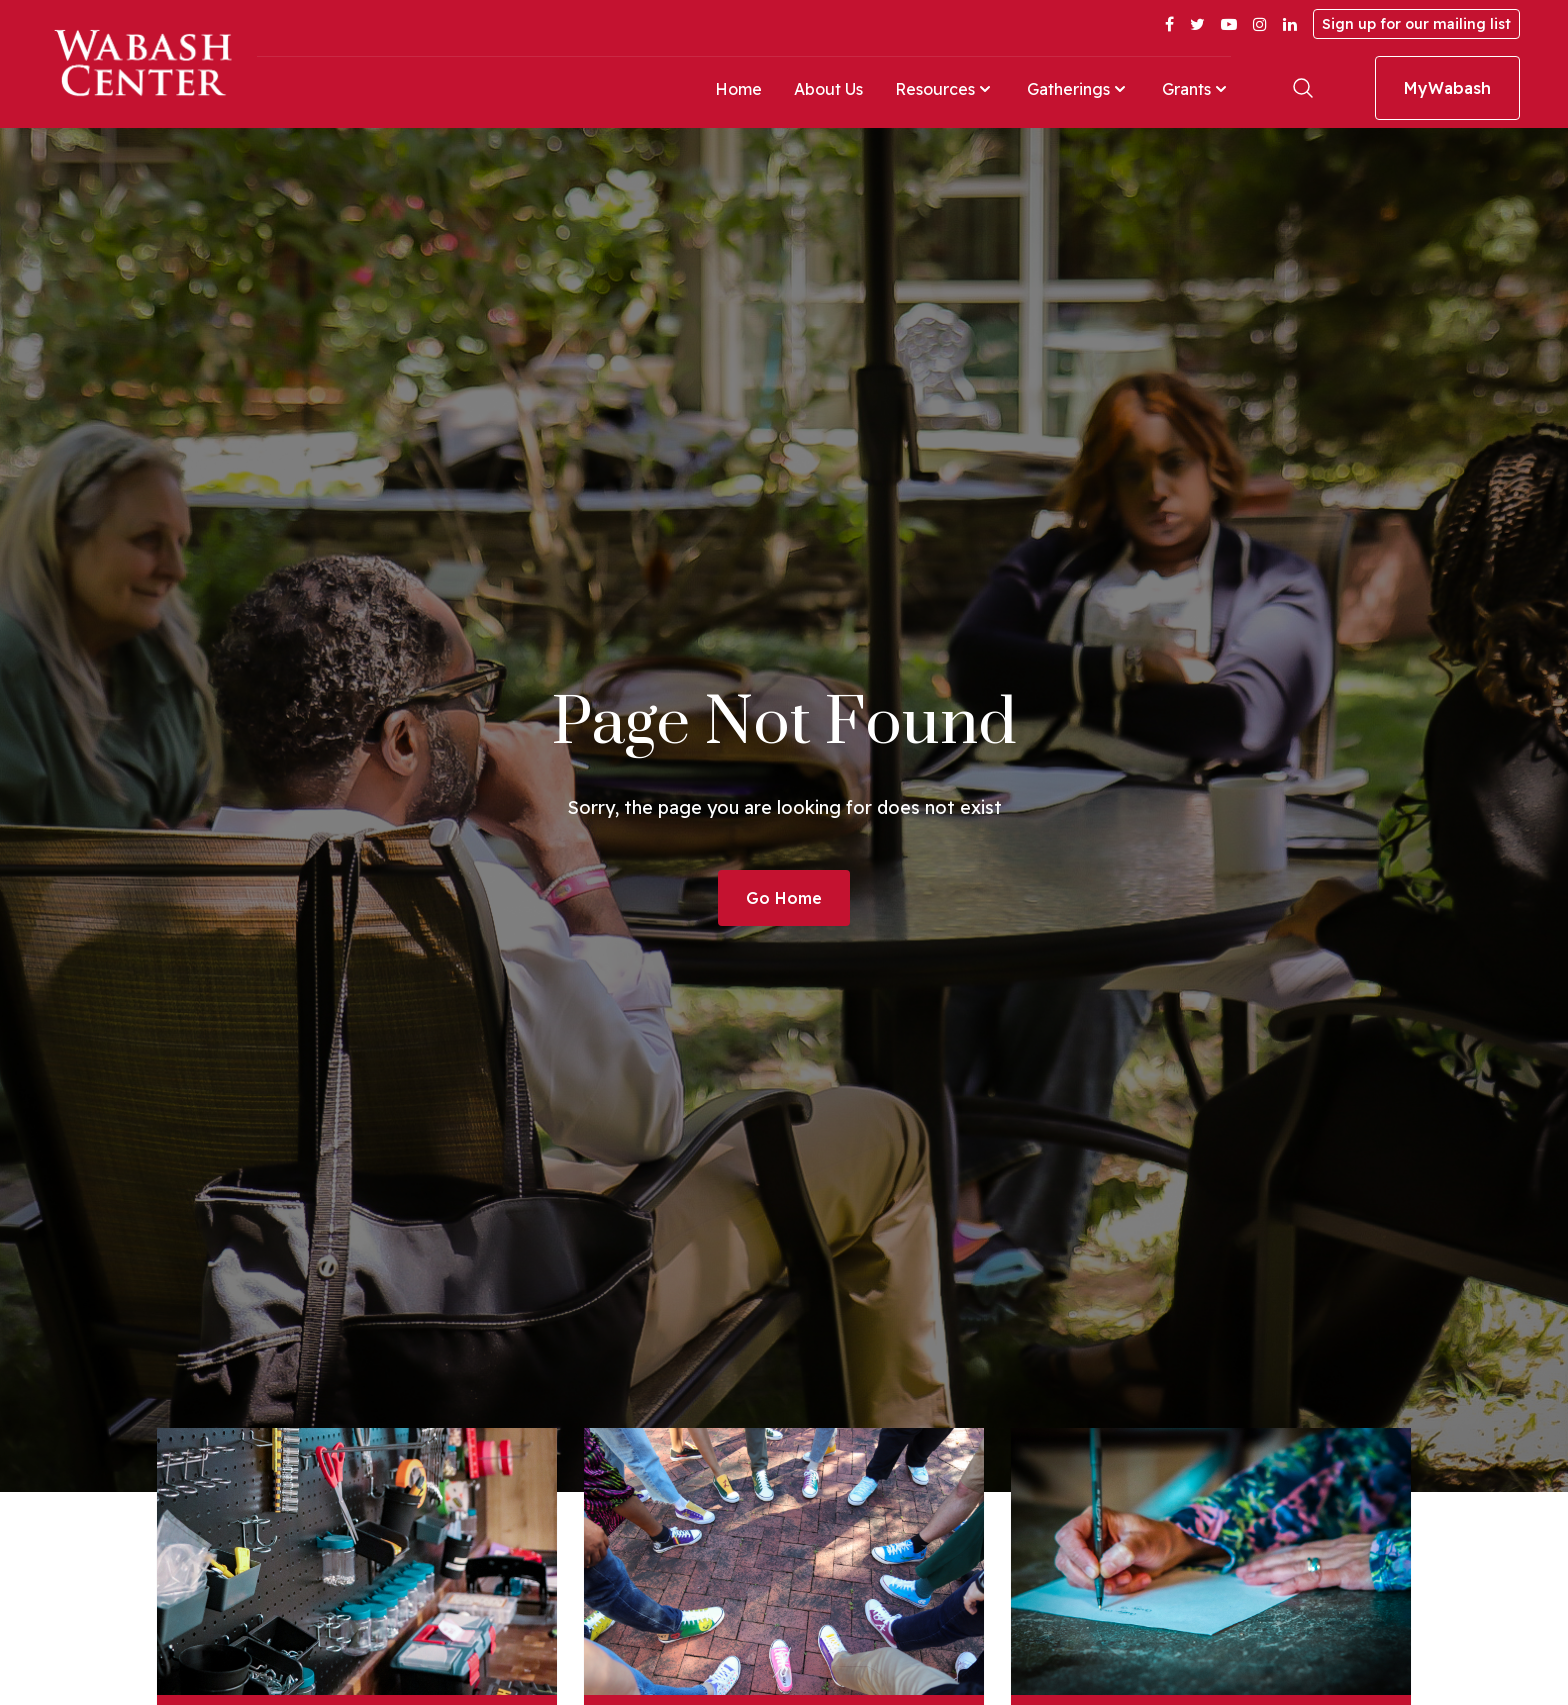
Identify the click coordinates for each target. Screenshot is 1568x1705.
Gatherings (1078, 89)
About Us (828, 89)
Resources (945, 89)
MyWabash (1447, 88)
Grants (1196, 89)
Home (738, 89)
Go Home (784, 898)
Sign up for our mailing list (1416, 24)
